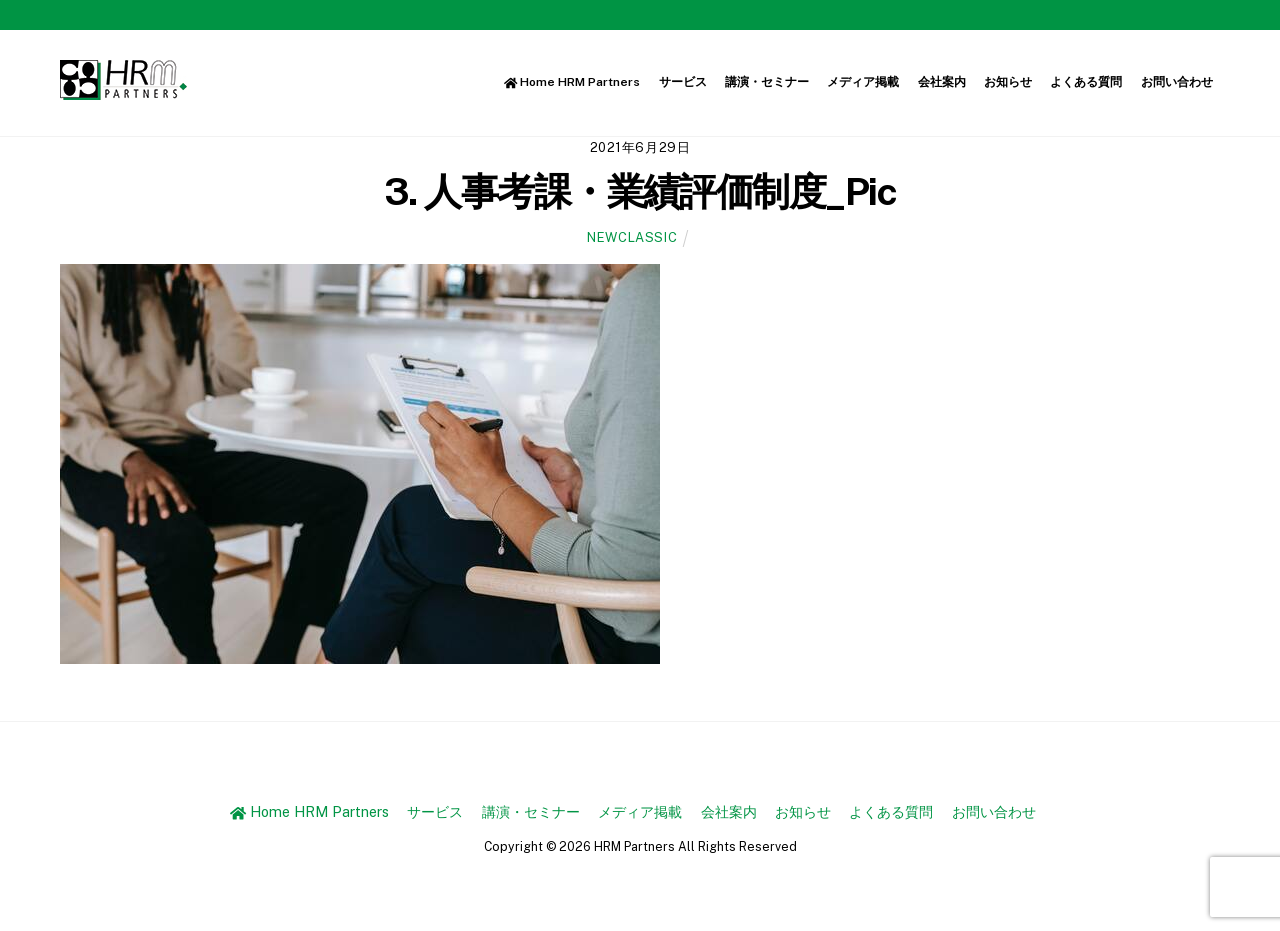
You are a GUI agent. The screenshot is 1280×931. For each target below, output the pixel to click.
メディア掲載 (863, 82)
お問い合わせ (1177, 82)
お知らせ (1008, 82)
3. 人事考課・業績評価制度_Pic (640, 191)
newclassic (632, 237)
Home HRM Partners (572, 82)
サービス (683, 82)
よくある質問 (1086, 82)
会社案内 (942, 82)
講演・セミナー (767, 82)
